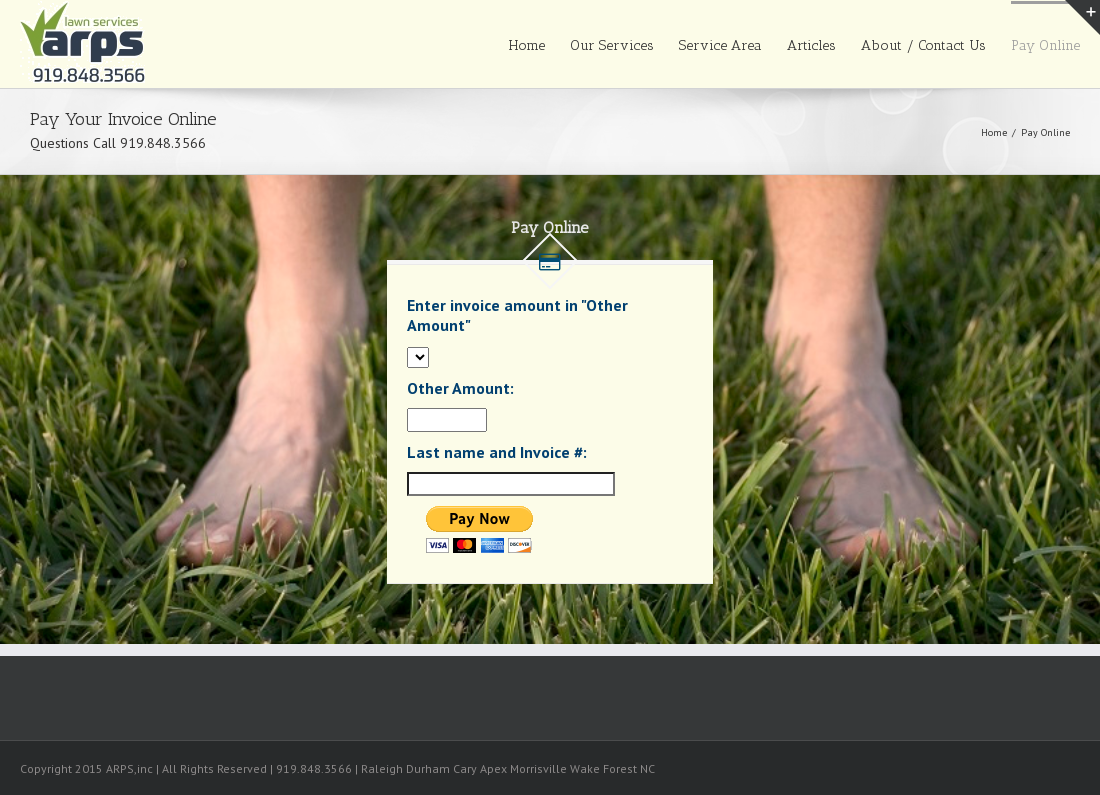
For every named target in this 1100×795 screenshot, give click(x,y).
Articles (811, 45)
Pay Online (1045, 45)
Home (527, 45)
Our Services (612, 45)
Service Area (720, 45)
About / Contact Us (923, 45)
